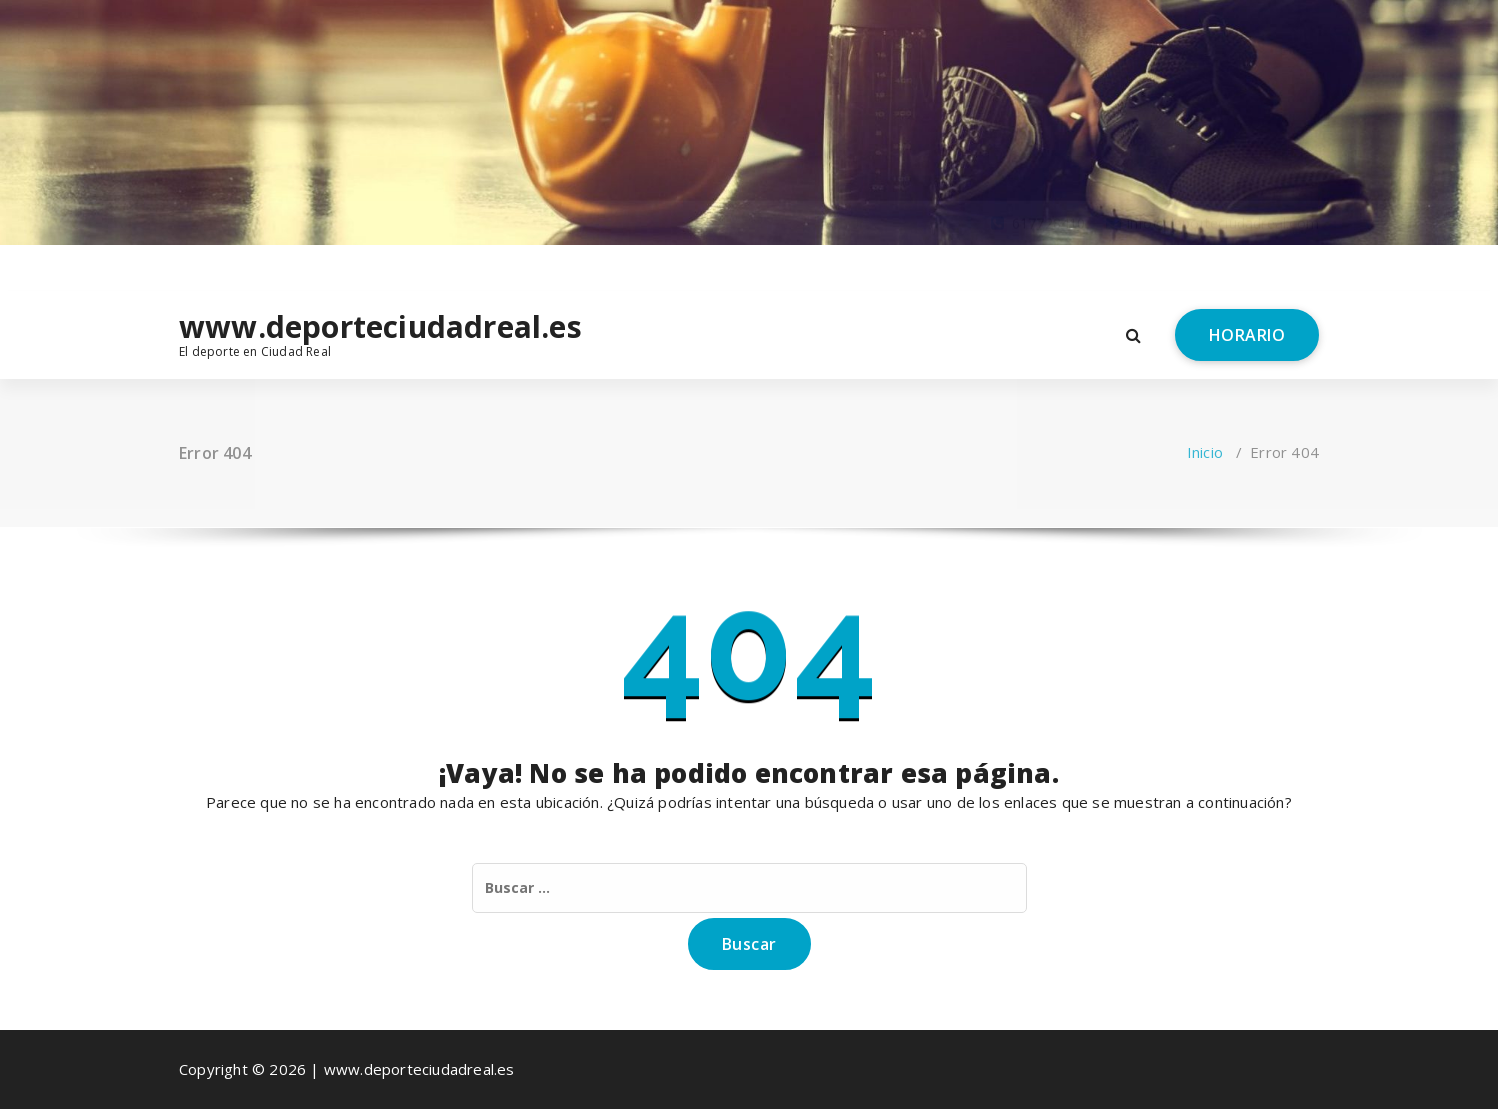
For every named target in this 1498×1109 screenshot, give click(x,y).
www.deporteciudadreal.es (310, 327)
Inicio (1205, 452)
